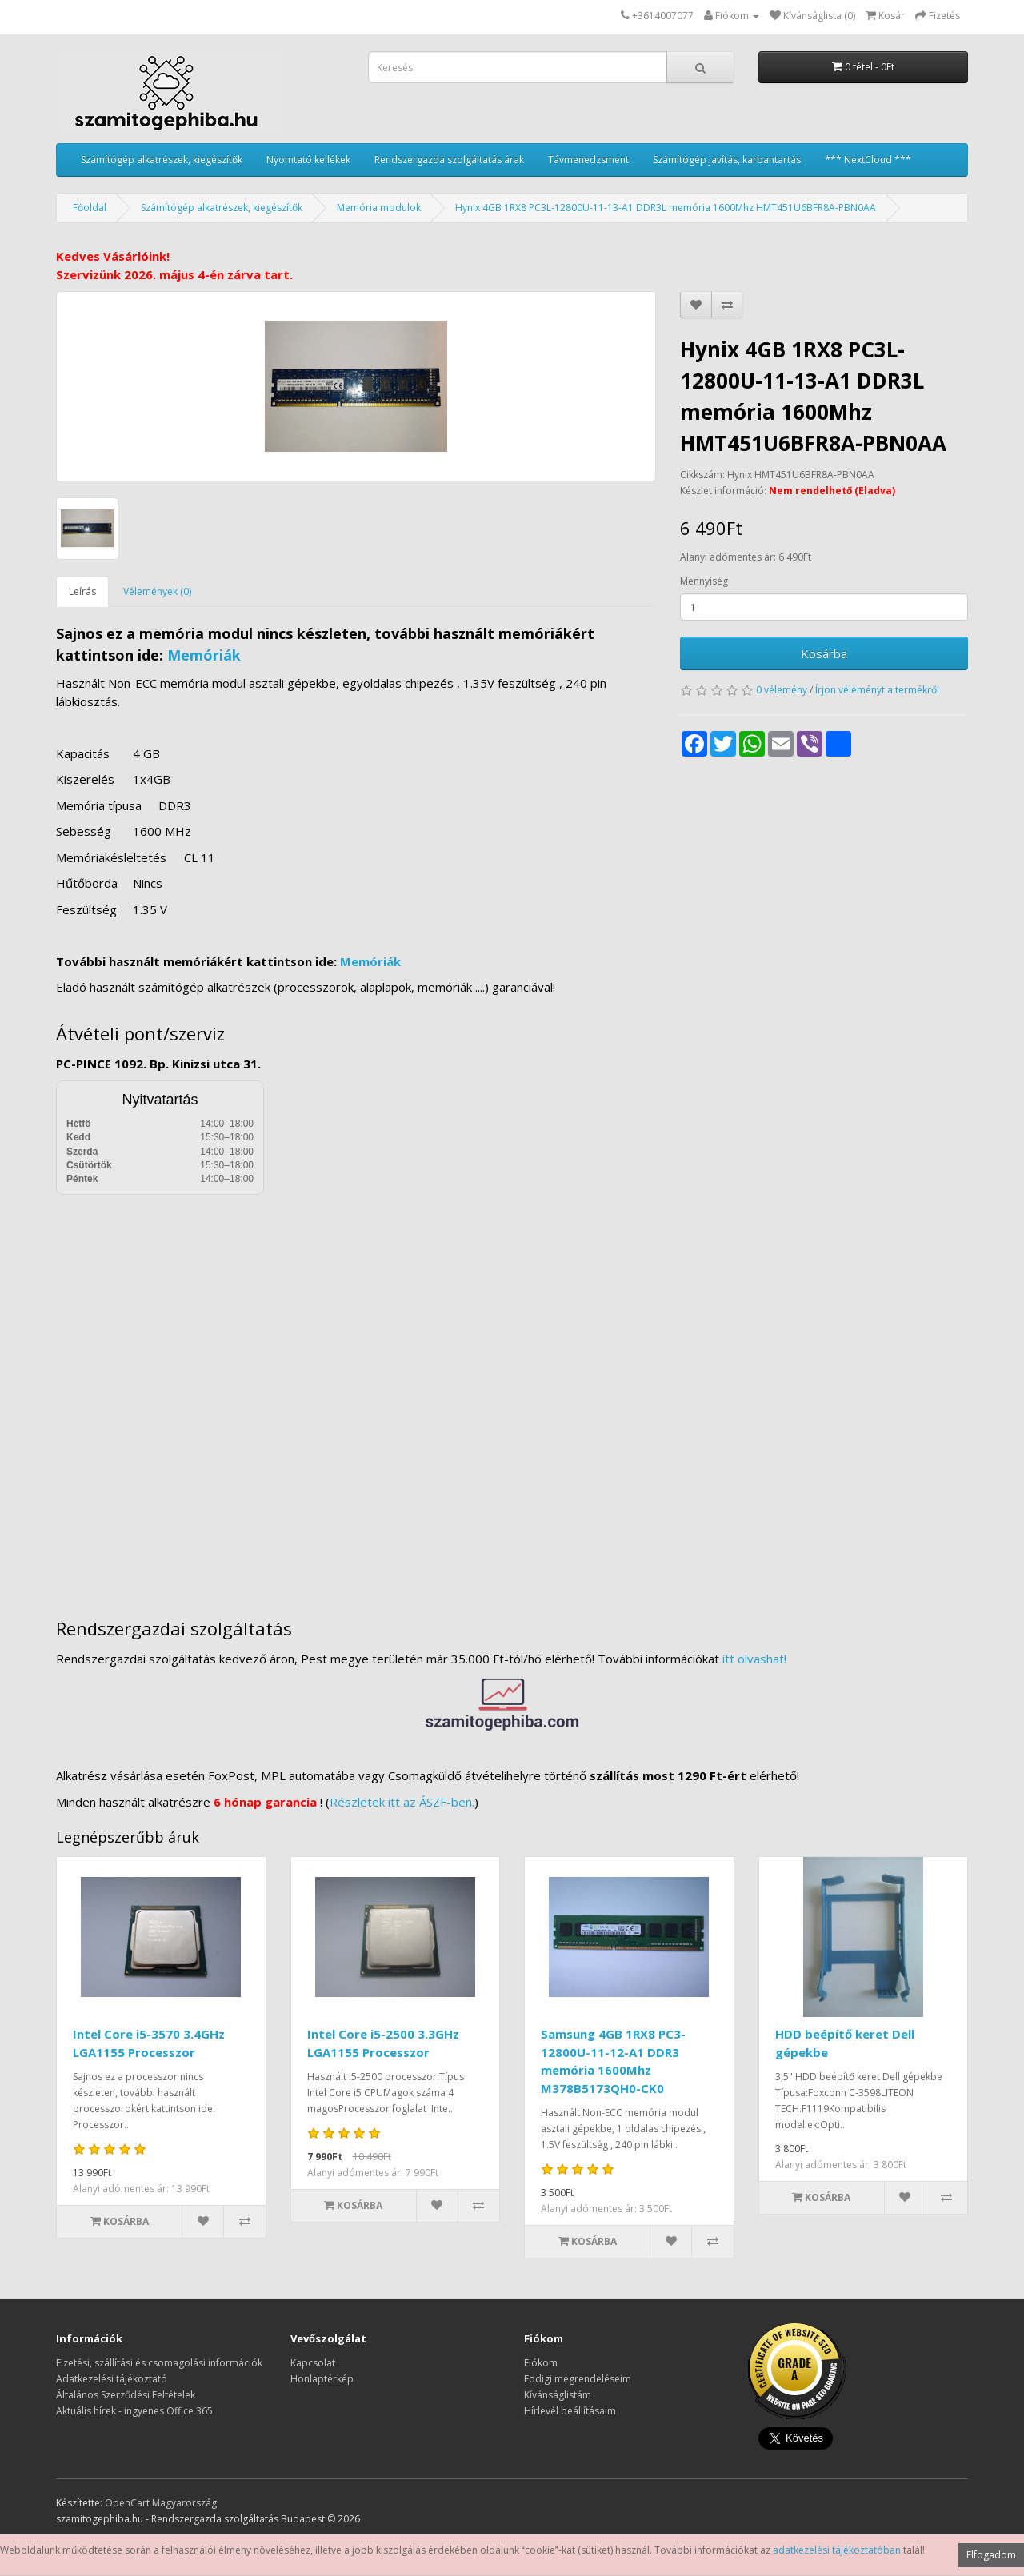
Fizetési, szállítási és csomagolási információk (159, 2363)
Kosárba (824, 653)
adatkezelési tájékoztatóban (837, 2550)
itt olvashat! (754, 1659)
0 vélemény (781, 690)
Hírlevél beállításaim (570, 2411)
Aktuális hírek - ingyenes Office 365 (134, 2411)
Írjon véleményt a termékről (877, 690)
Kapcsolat (312, 2363)
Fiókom (541, 2363)
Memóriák (204, 655)
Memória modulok (379, 207)
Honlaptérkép (322, 2379)
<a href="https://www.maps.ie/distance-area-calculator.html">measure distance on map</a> (512, 1395)
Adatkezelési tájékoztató (111, 2379)
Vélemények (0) (157, 591)
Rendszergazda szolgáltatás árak (449, 159)
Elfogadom (991, 2555)
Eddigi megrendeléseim (577, 2379)
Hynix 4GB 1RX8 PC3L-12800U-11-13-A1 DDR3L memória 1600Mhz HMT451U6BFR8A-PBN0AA (665, 207)
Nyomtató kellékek (308, 159)
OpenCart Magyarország (161, 2503)
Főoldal (89, 207)
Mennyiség (704, 581)
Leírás (82, 591)
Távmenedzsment (588, 159)
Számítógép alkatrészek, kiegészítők (161, 159)
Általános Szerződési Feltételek (125, 2395)
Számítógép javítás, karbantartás (727, 159)
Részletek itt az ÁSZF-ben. (402, 1802)
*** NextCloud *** (868, 159)
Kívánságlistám (557, 2395)
